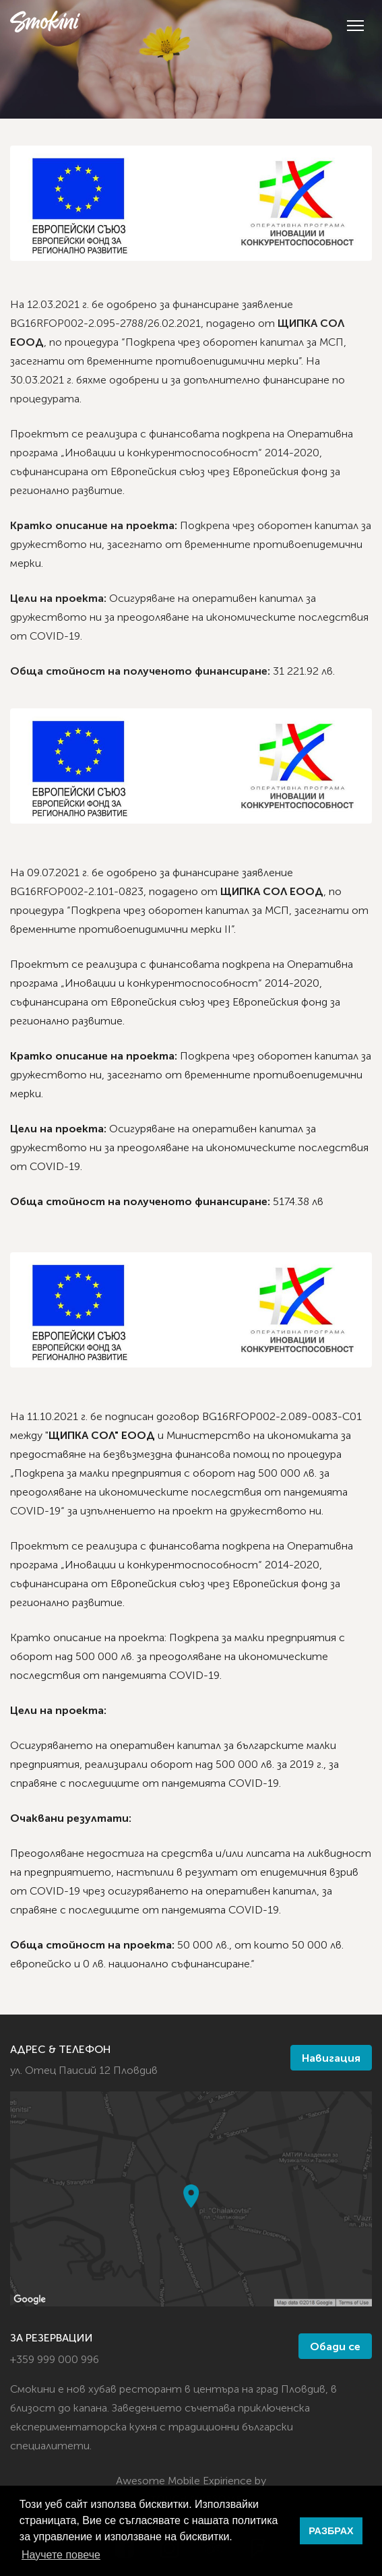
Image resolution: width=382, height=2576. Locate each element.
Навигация (331, 2059)
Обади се (335, 2347)
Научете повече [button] (61, 2554)
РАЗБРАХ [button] (331, 2530)
